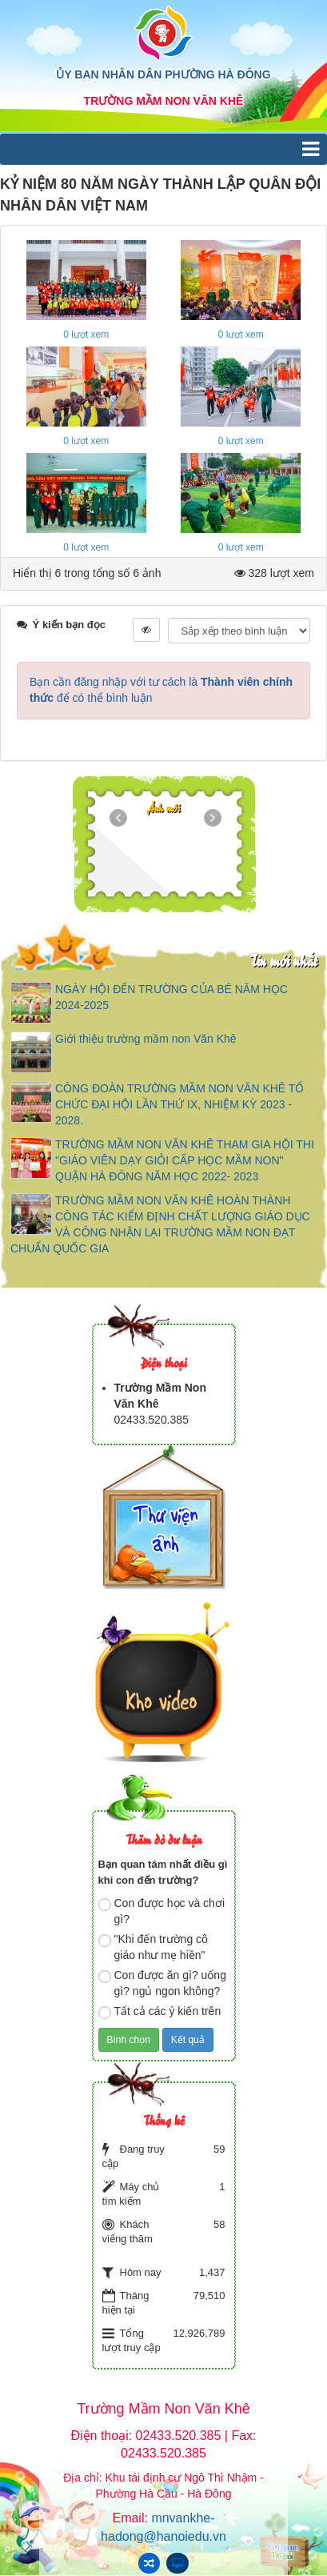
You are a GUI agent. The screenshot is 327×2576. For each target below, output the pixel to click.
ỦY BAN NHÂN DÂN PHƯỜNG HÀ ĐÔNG (163, 74)
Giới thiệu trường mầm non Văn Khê (146, 1038)
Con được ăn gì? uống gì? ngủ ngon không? (162, 1983)
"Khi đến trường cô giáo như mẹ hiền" (153, 1947)
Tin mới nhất (283, 960)
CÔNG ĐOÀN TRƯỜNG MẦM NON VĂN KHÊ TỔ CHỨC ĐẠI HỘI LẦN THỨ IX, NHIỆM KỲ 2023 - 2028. (179, 1104)
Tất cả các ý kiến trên (159, 2012)
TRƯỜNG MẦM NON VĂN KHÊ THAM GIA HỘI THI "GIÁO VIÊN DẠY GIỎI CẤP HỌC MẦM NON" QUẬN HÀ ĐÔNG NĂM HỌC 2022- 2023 (184, 1160)
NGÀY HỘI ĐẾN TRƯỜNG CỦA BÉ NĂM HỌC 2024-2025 (171, 997)
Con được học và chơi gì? (161, 1911)
